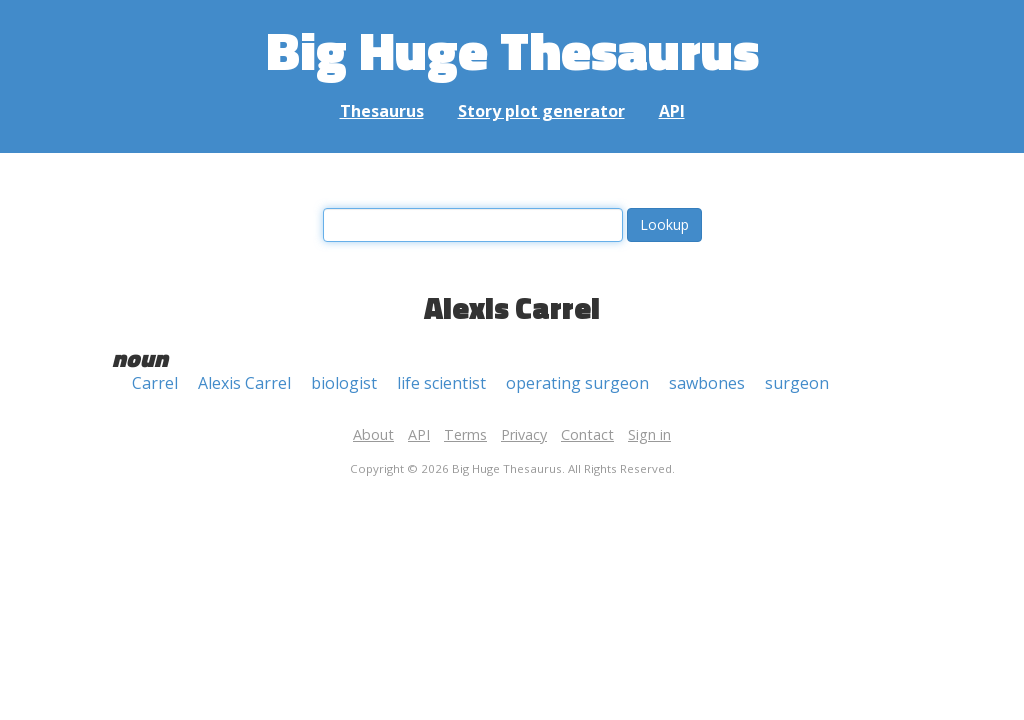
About (373, 434)
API (672, 111)
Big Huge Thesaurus (512, 49)
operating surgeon (577, 383)
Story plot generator (541, 111)
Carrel (155, 383)
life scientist (441, 383)
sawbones (707, 383)
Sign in (649, 434)
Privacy (524, 434)
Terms (465, 434)
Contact (587, 434)
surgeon (797, 383)
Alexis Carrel (244, 383)
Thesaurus (382, 111)
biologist (344, 383)
